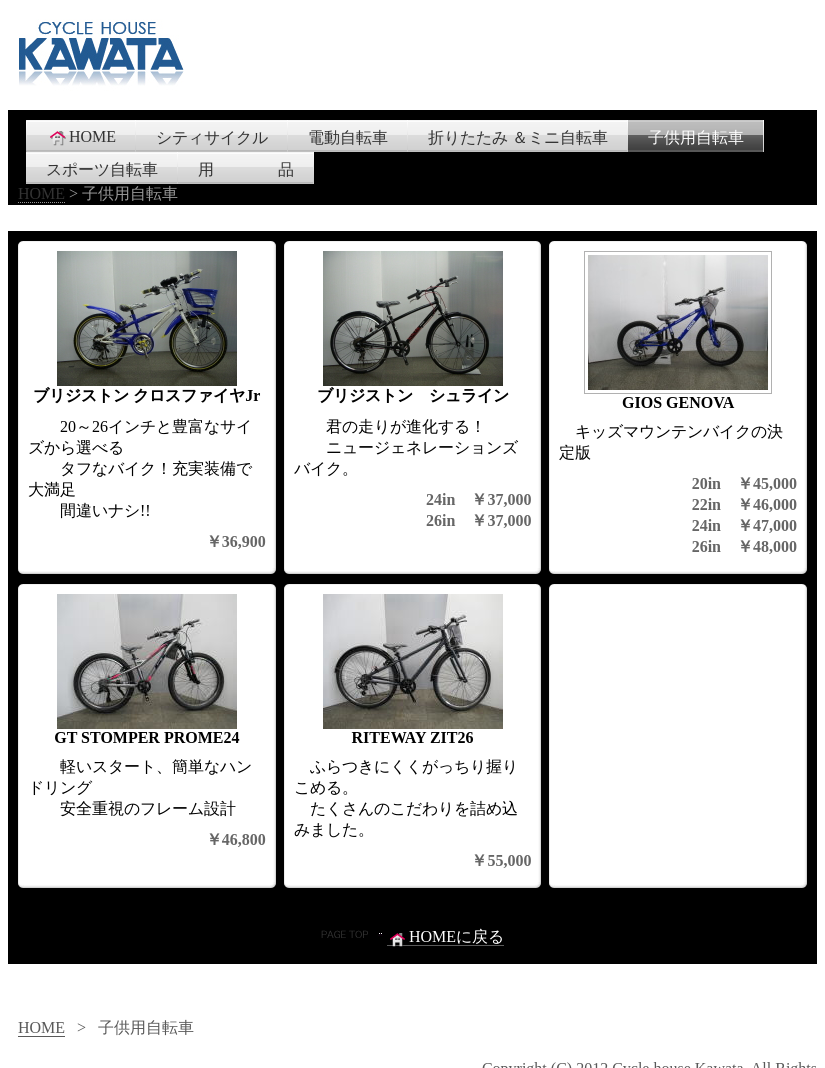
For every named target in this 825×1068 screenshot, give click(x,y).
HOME (81, 137)
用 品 (246, 169)
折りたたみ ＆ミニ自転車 (518, 137)
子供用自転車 (696, 137)
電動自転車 (348, 137)
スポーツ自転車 (102, 169)
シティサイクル (212, 137)
